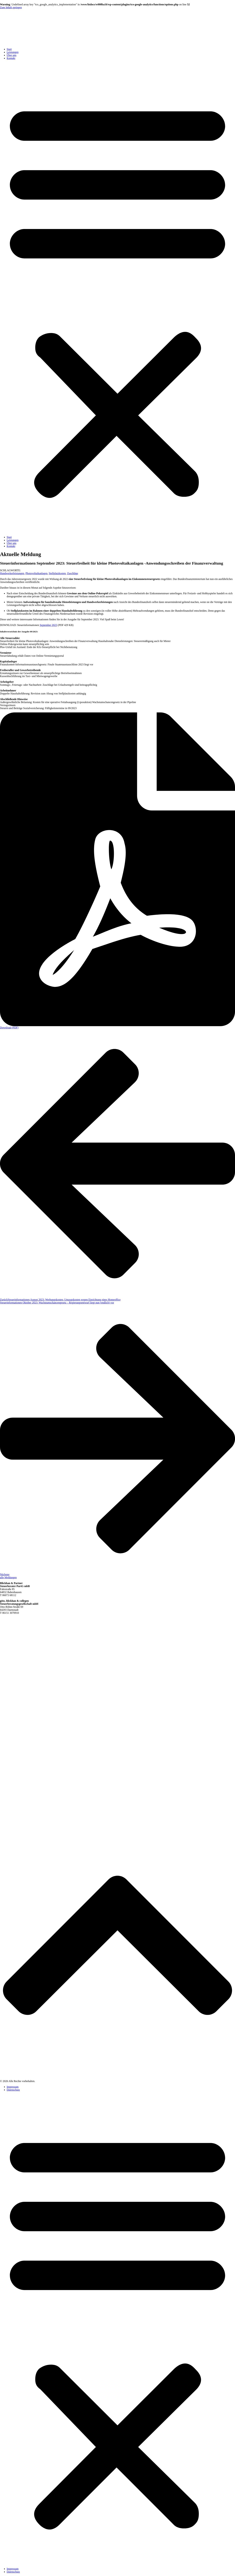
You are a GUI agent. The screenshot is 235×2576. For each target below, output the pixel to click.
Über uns (11, 55)
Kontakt (11, 58)
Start (9, 49)
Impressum (12, 2086)
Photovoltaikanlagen (37, 573)
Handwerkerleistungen (12, 573)
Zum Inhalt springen (11, 7)
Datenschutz (13, 2089)
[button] (117, 297)
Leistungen (12, 52)
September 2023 (48, 625)
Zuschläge (72, 573)
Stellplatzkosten (57, 573)
